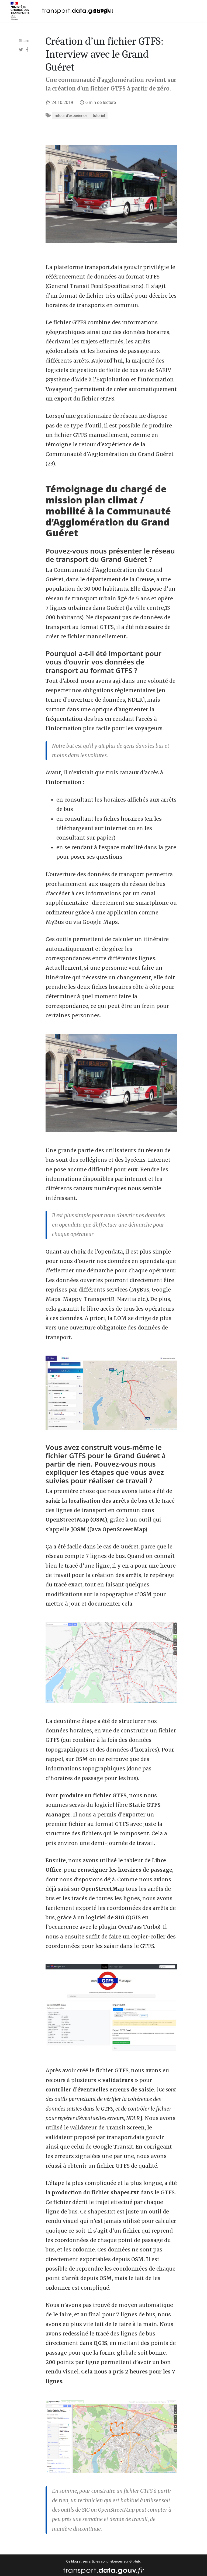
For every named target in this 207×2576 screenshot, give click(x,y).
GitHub (134, 2561)
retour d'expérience (71, 115)
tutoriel (99, 115)
